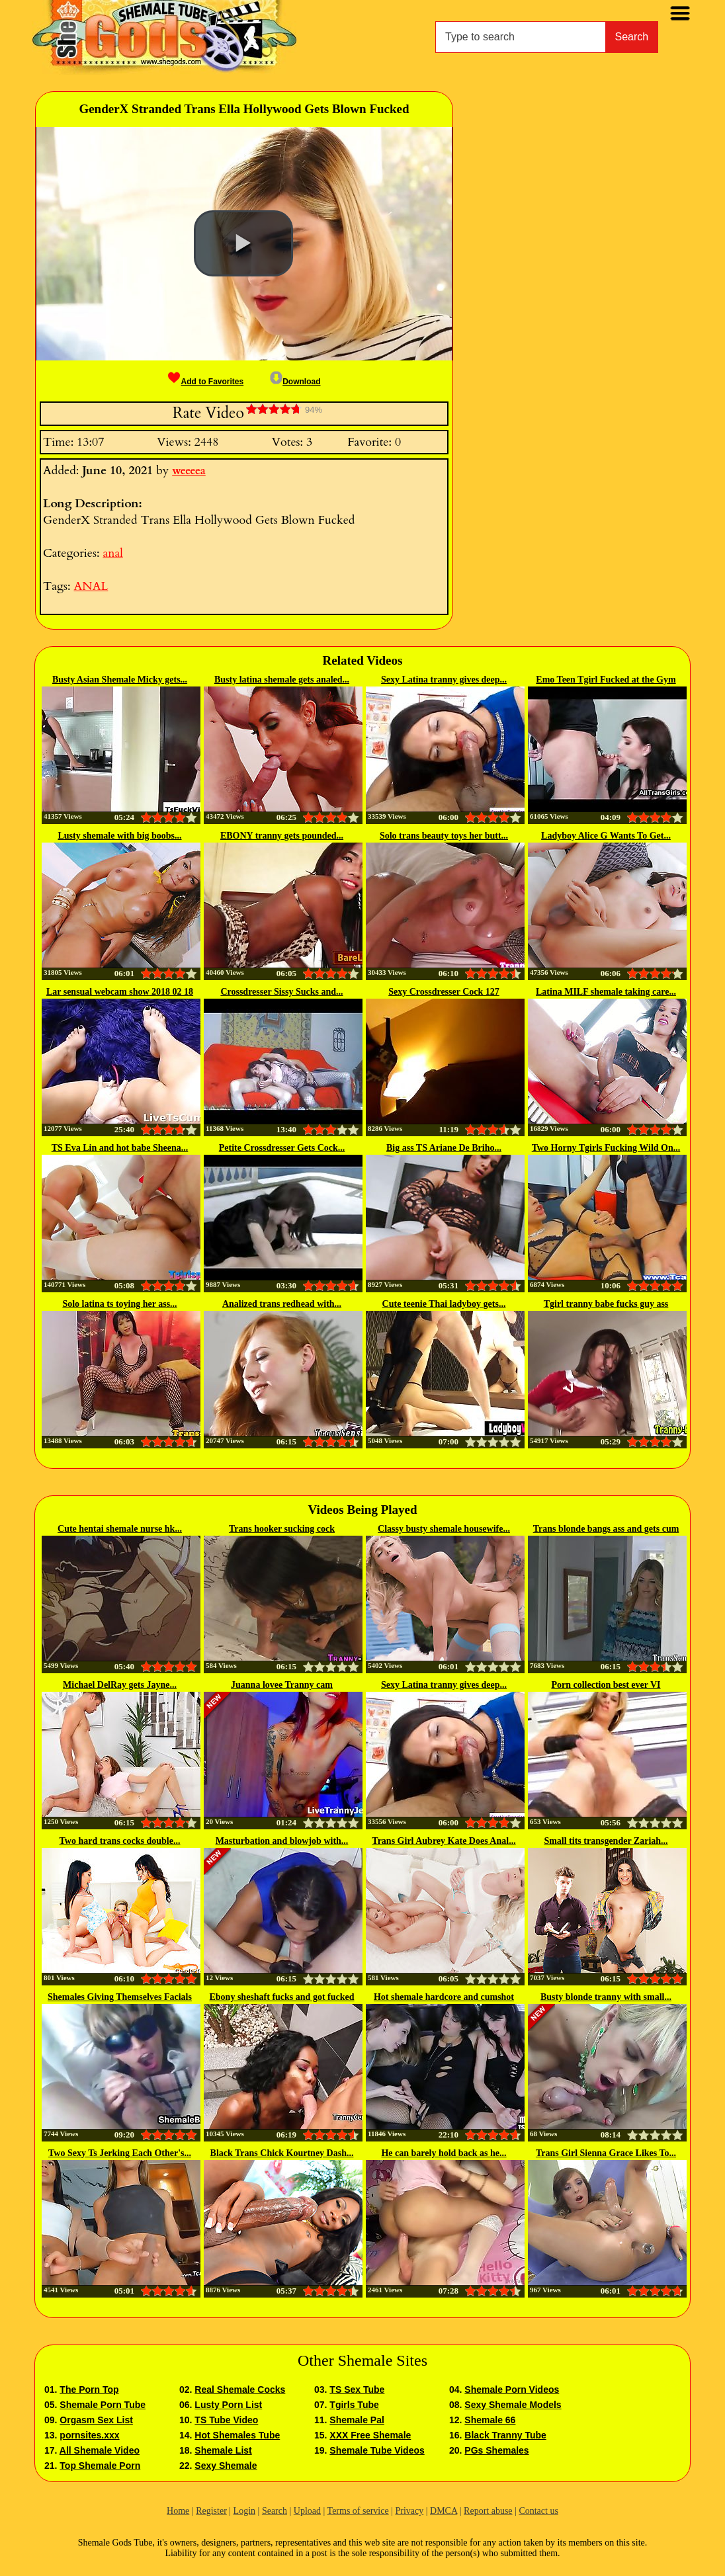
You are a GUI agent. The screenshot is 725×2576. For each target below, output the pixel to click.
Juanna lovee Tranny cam (282, 1685)
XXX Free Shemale (370, 2435)
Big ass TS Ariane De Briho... (443, 1148)
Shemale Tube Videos (376, 2450)
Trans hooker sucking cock (282, 1529)
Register (211, 2511)
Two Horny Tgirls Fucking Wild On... (606, 1148)
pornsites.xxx (89, 2435)
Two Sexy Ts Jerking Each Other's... (119, 2153)
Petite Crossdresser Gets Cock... (282, 1148)
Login (244, 2511)
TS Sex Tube (356, 2389)
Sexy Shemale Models (512, 2404)
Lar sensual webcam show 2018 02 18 (119, 992)
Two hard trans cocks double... (120, 1841)
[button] (243, 243)
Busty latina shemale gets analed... (281, 680)
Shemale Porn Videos (511, 2389)
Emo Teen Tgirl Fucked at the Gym (605, 680)
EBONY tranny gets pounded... (281, 836)
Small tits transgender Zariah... (605, 1841)
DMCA (443, 2511)
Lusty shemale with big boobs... (119, 836)
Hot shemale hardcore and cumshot (444, 1997)
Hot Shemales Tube (237, 2435)
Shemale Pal (356, 2420)
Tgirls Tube (353, 2404)
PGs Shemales (496, 2450)
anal (112, 553)
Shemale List (222, 2450)
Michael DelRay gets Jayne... (120, 1685)
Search (632, 36)
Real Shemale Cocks (239, 2389)
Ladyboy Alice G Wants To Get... (606, 836)
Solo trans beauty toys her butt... (444, 836)
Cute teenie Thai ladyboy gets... (444, 1304)
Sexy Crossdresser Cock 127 (443, 992)
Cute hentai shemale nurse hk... (120, 1529)
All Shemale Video (100, 2450)
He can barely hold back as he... (443, 2153)
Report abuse (488, 2511)
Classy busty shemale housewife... (444, 1529)
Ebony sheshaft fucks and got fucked (282, 1997)
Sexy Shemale (225, 2465)
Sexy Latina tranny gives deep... (444, 680)
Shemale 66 (489, 2420)
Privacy (409, 2511)
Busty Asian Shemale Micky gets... (119, 680)
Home (178, 2511)
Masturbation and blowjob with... (282, 1841)
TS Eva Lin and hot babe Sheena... (120, 1148)
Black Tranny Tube (505, 2435)
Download (295, 381)
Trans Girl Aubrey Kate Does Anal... (443, 1841)
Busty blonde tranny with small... (605, 1997)
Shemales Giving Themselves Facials (120, 1997)
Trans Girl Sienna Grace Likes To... (606, 2153)
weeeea (189, 471)
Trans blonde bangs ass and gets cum (606, 1529)
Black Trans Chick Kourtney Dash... (282, 2153)
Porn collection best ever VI (605, 1685)
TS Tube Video (226, 2420)
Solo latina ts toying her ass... (119, 1304)
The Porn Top (89, 2389)
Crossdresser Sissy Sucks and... (281, 992)
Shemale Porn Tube (103, 2404)
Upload (307, 2511)
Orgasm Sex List (96, 2420)
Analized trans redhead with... (281, 1304)
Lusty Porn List (228, 2404)
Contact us (538, 2511)
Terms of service (358, 2511)
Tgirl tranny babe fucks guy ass (606, 1304)
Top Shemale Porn (100, 2465)
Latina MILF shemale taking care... (606, 992)
